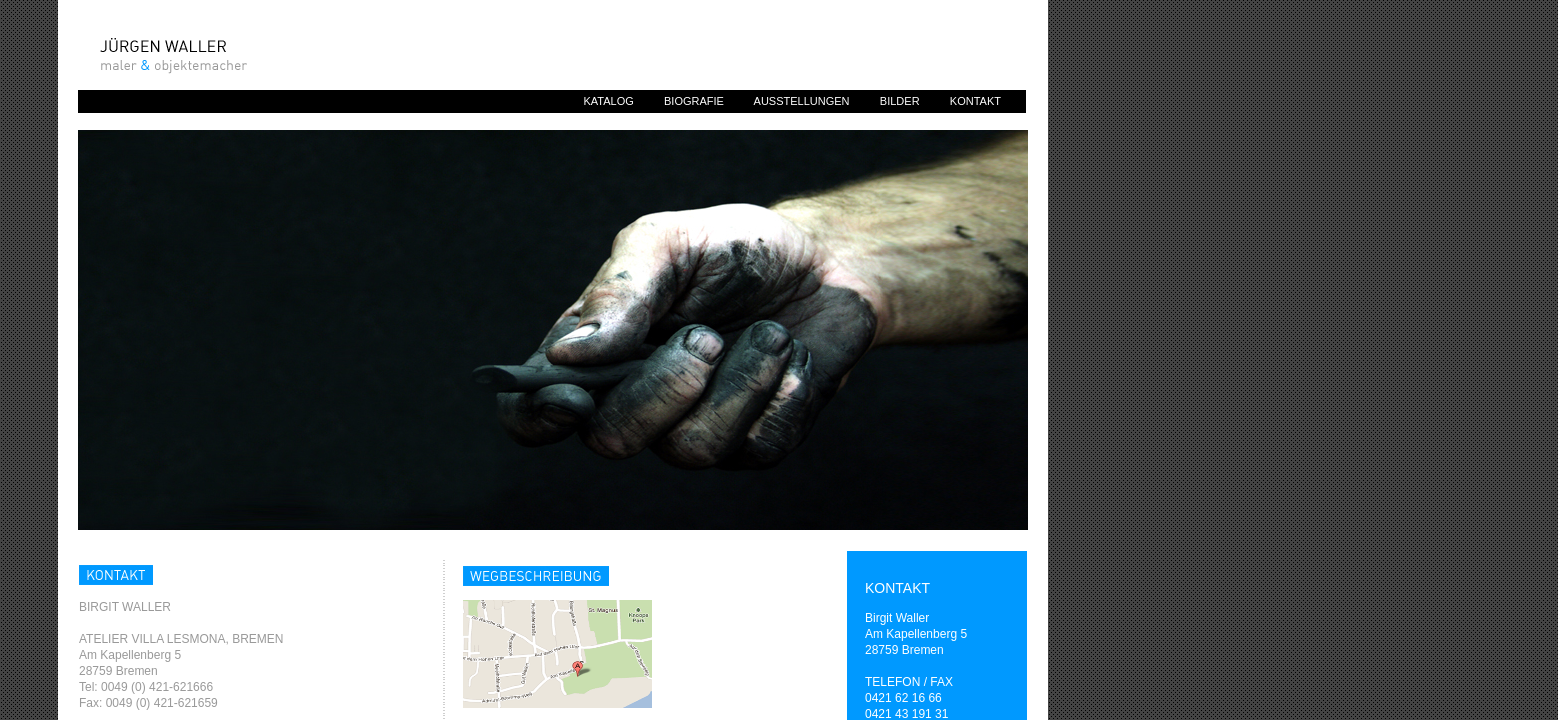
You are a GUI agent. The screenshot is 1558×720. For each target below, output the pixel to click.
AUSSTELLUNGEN (802, 101)
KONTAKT (975, 101)
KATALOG (608, 101)
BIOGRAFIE (694, 101)
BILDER (900, 101)
